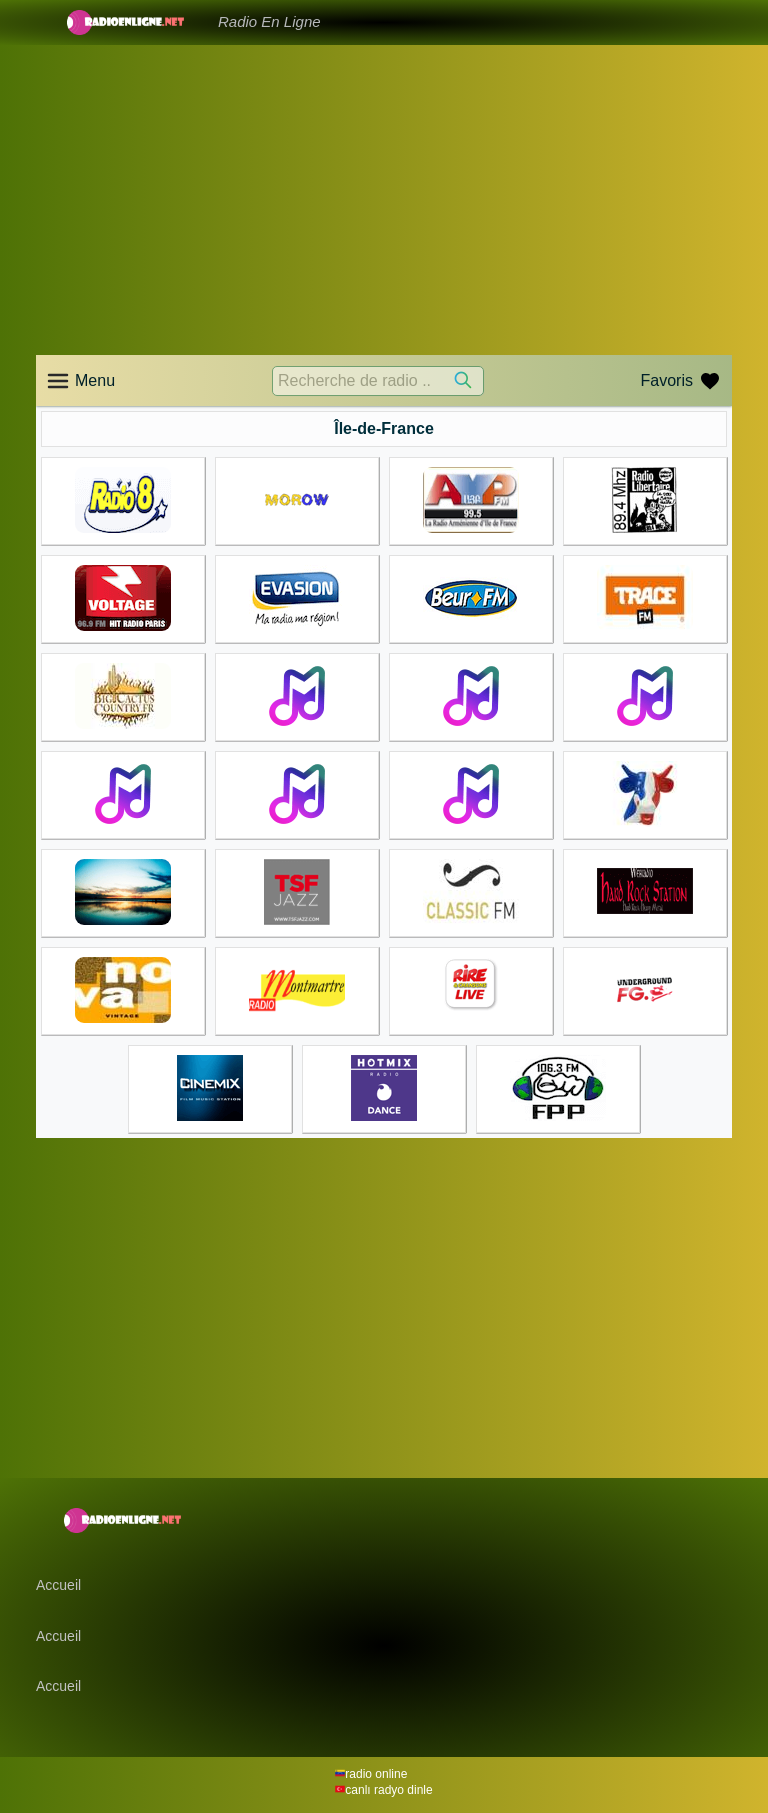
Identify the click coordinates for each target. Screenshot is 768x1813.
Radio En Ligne (269, 21)
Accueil (58, 1585)
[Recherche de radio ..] (378, 381)
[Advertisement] (384, 200)
